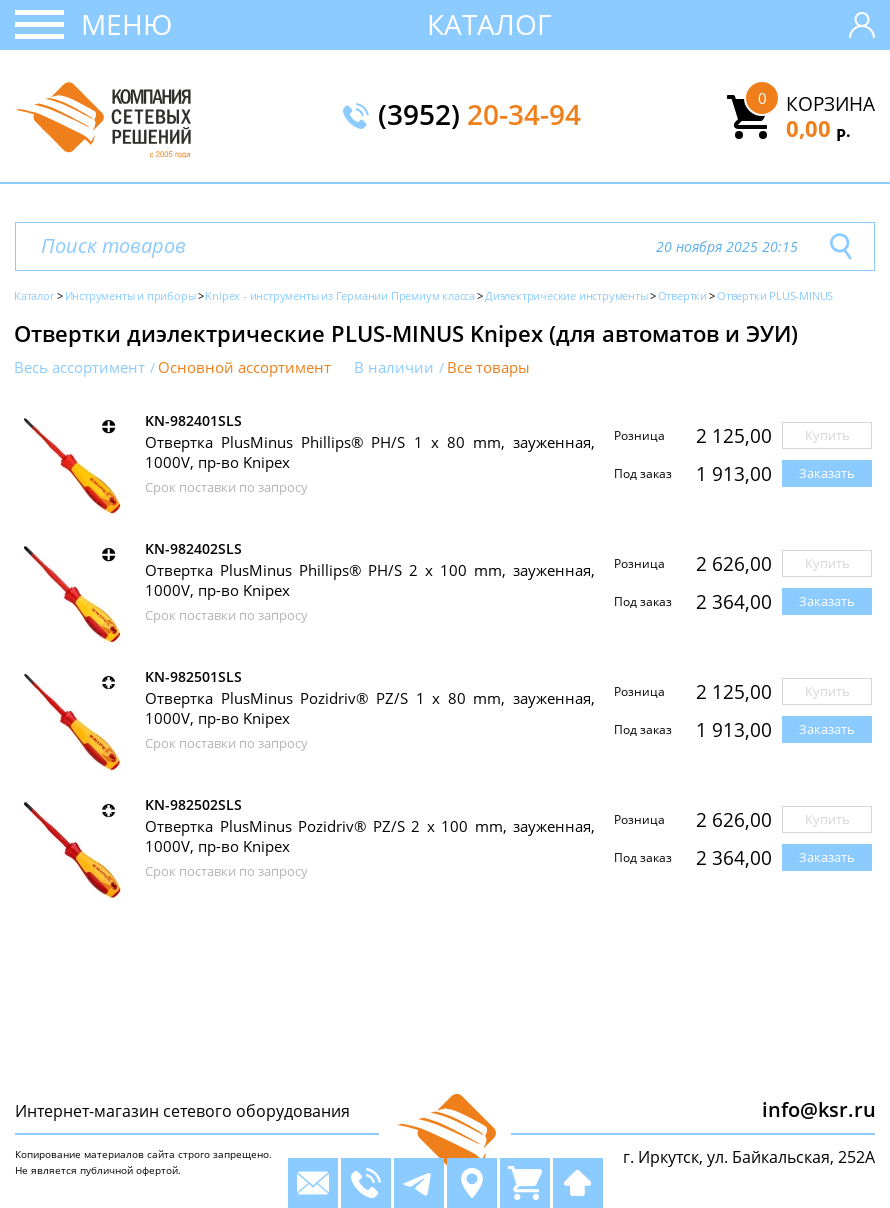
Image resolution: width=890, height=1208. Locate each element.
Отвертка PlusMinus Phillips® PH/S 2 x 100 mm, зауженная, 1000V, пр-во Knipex (370, 580)
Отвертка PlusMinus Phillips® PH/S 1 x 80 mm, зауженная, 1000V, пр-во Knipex (370, 452)
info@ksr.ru (819, 1109)
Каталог (489, 24)
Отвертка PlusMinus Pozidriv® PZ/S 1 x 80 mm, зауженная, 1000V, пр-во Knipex (370, 708)
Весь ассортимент (79, 367)
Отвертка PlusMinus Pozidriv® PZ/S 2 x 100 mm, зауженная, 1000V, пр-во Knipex (370, 836)
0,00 (818, 128)
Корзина (830, 104)
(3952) (479, 116)
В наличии (394, 367)
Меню (126, 24)
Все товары (488, 367)
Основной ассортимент (244, 367)
